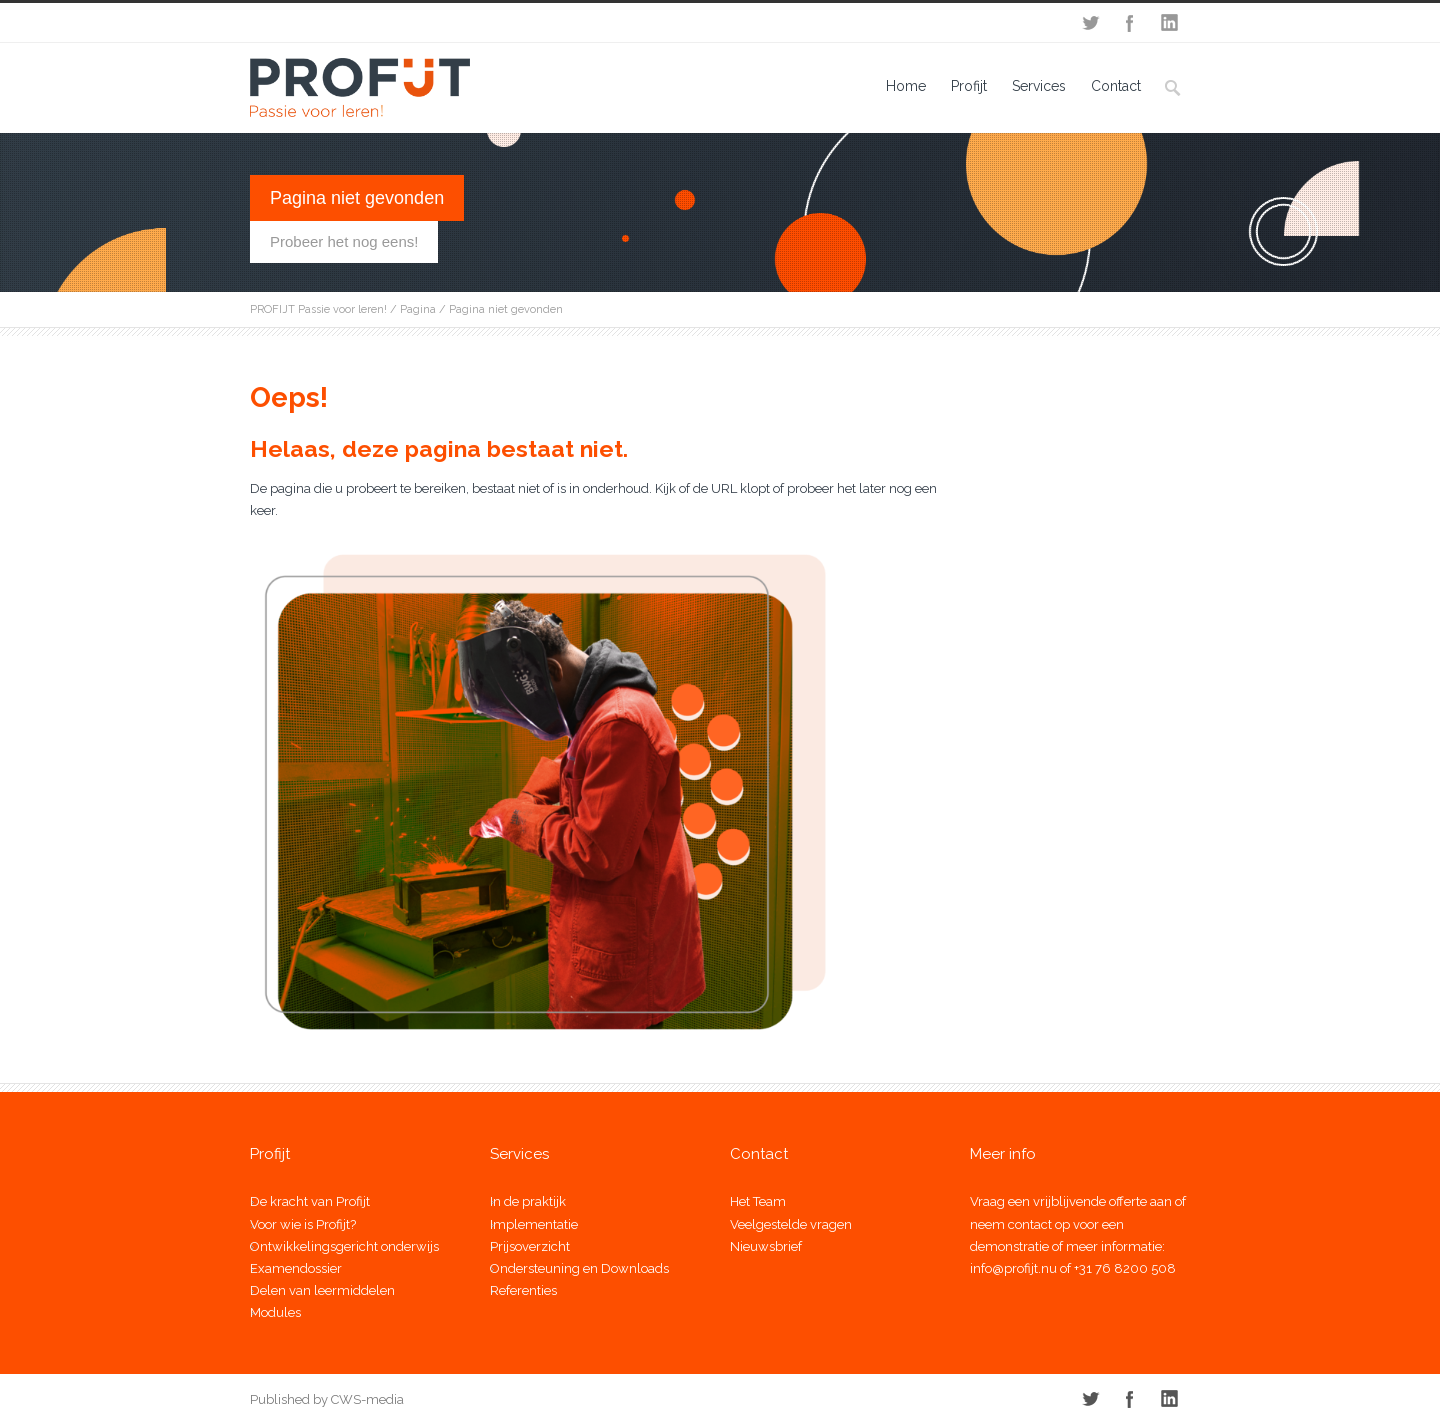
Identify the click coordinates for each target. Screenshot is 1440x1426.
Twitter (1090, 23)
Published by (289, 1399)
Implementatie (534, 1224)
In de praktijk (528, 1201)
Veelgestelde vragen (791, 1224)
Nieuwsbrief (766, 1246)
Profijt (969, 86)
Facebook (1130, 23)
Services (1039, 86)
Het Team (758, 1201)
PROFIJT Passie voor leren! (318, 309)
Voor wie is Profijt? (303, 1224)
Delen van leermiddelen (322, 1290)
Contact (1116, 86)
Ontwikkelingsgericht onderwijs (344, 1246)
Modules (275, 1312)
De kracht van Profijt (310, 1201)
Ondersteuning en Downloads (579, 1268)
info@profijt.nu (1013, 1268)
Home (906, 86)
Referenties (523, 1290)
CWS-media (366, 1399)
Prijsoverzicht (530, 1246)
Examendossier (296, 1268)
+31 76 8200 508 (1125, 1268)
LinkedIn (1170, 23)
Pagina (418, 309)
